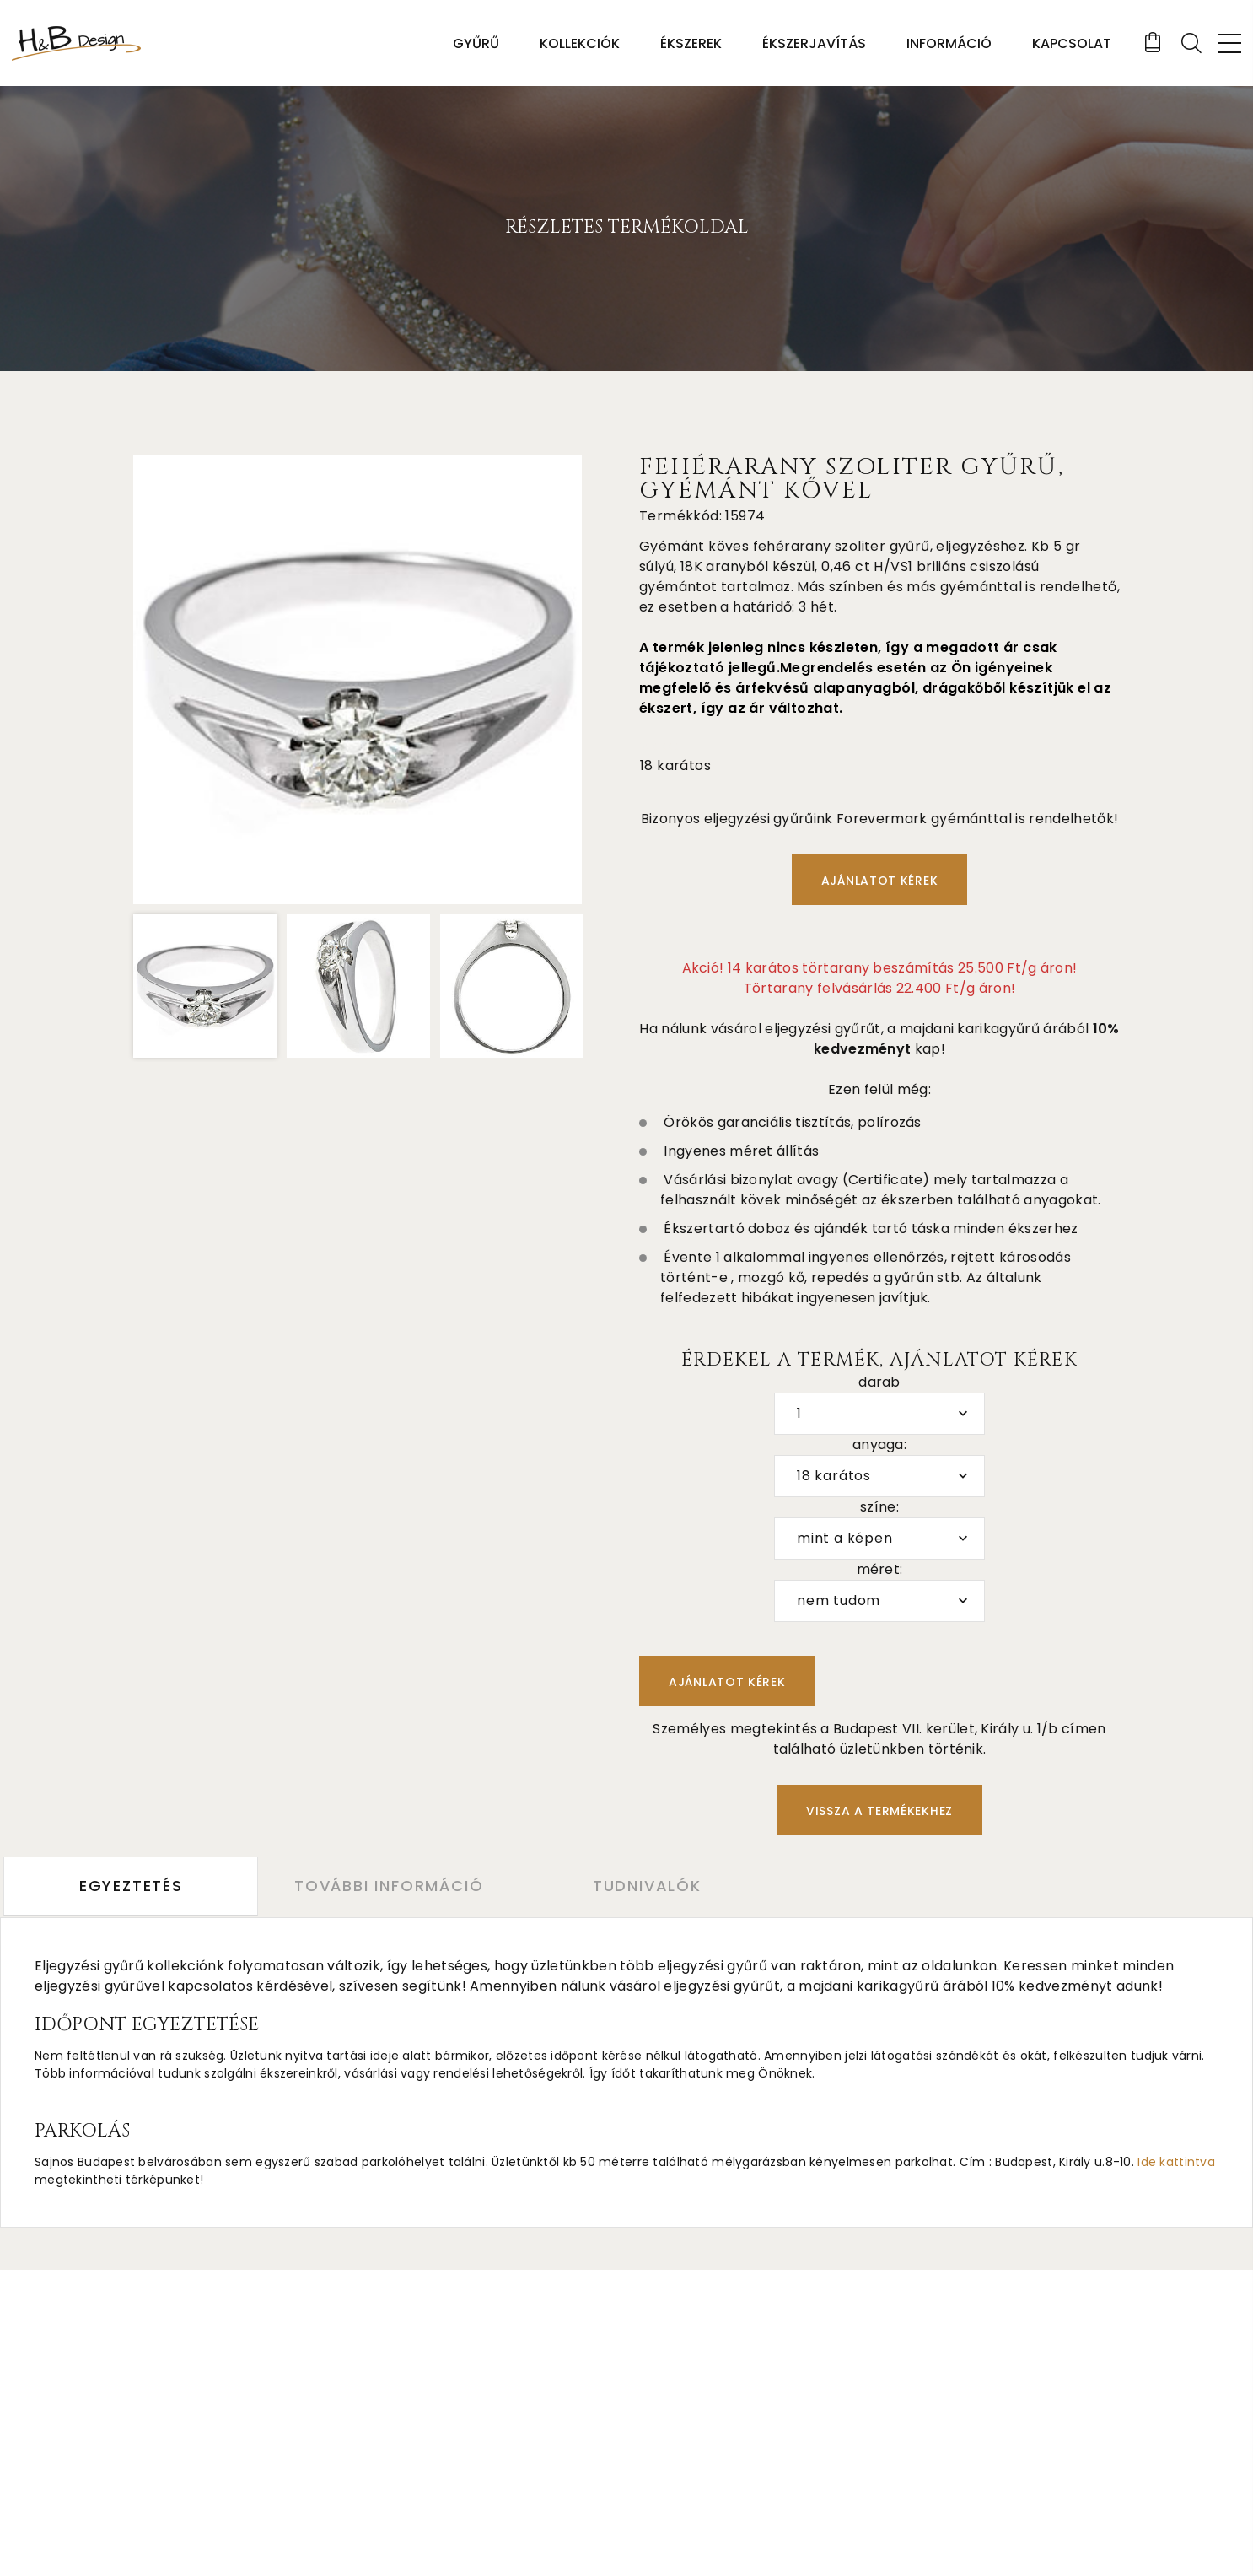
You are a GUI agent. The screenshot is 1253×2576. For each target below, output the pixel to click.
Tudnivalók (654, 1886)
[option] (357, 679)
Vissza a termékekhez (879, 1811)
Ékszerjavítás (813, 43)
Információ (948, 43)
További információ (392, 1886)
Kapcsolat (1070, 43)
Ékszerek (690, 43)
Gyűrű (475, 43)
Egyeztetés (131, 1886)
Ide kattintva (1176, 2161)
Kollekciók (579, 43)
